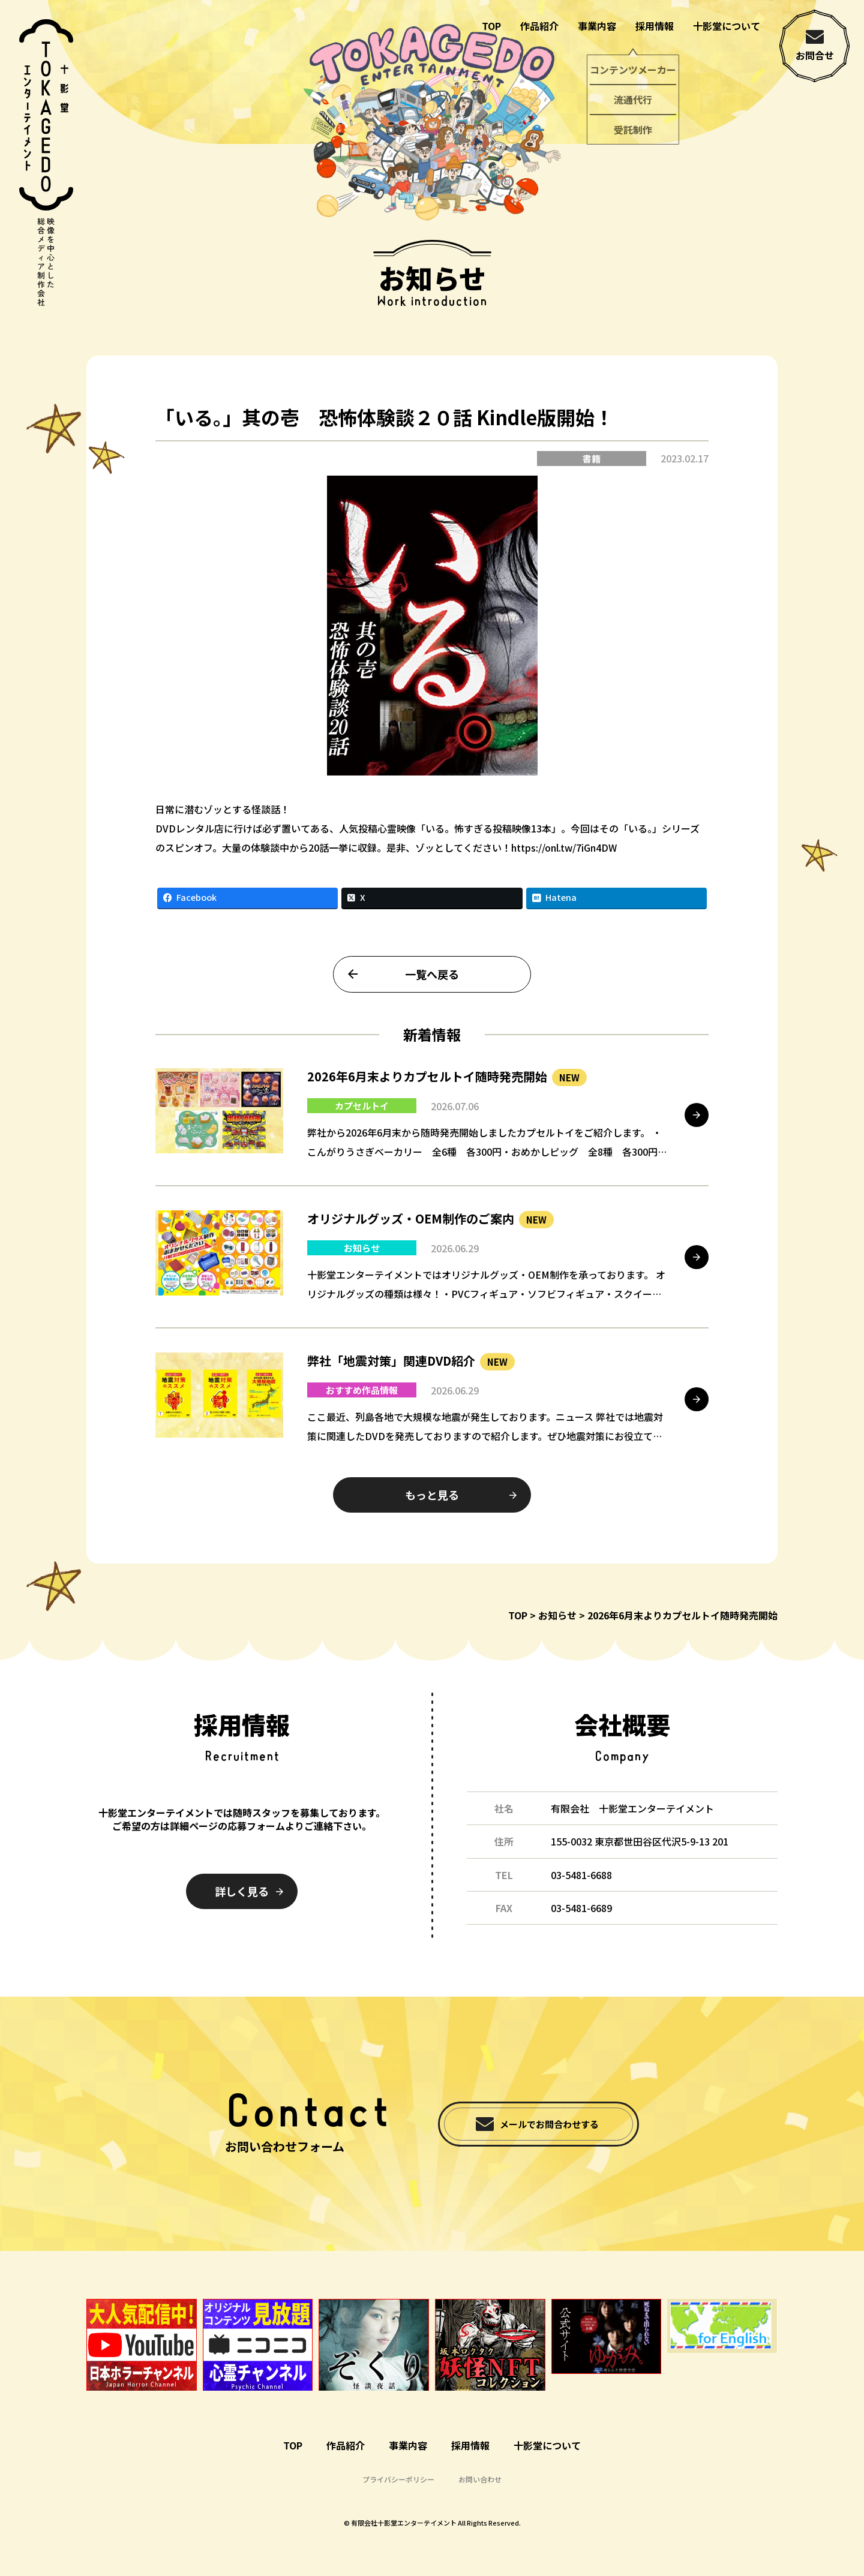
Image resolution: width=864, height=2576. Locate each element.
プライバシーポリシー (398, 2479)
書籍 (592, 467)
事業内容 (597, 26)
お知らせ (557, 1615)
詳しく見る (242, 1891)
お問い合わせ (480, 2479)
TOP (491, 26)
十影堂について (726, 26)
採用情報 (654, 26)
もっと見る (432, 1503)
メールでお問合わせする (549, 2124)
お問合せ (815, 55)
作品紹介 (539, 26)
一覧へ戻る (432, 982)
